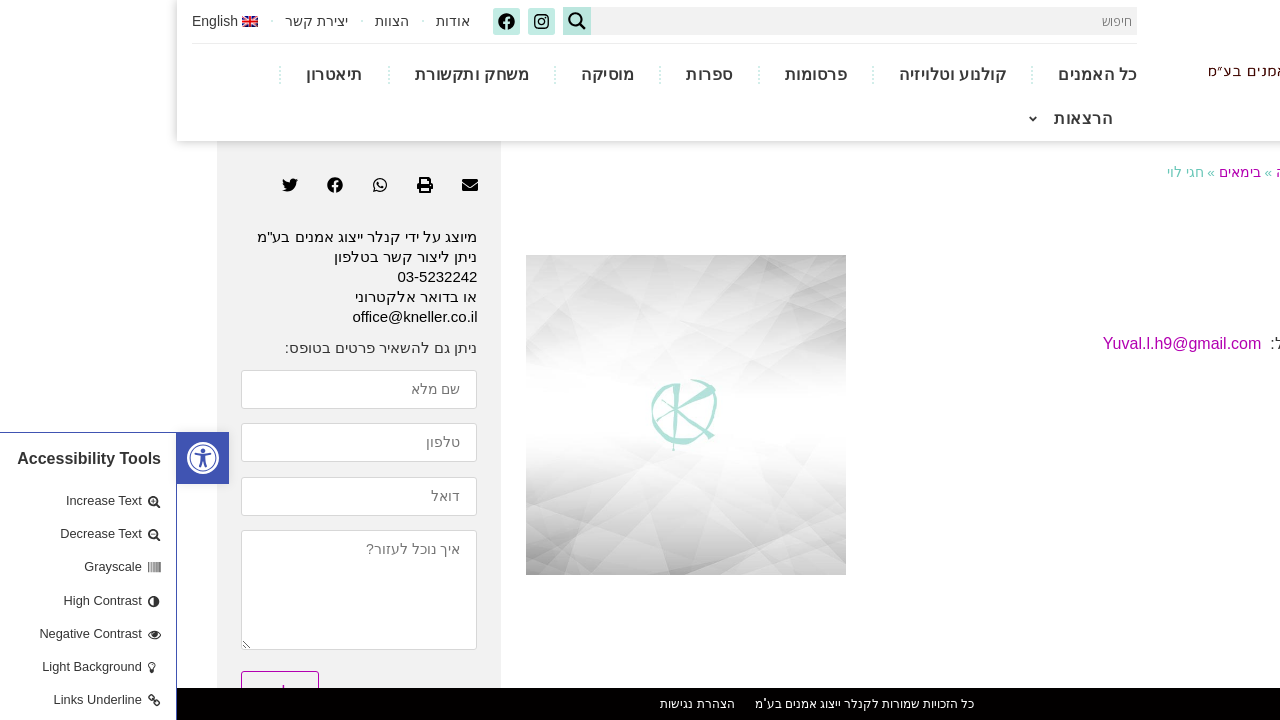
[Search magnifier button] (400, 20)
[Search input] (692, 20)
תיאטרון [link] (157, 71)
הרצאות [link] (898, 116)
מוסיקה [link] (430, 71)
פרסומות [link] (639, 71)
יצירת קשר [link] (139, 20)
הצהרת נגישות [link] (520, 704)
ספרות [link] (532, 71)
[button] (292, 140)
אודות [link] (276, 20)
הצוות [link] (215, 20)
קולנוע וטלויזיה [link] (775, 71)
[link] (26, 458)
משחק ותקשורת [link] (295, 71)
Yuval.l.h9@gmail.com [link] (1005, 299)
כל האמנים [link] (920, 71)
